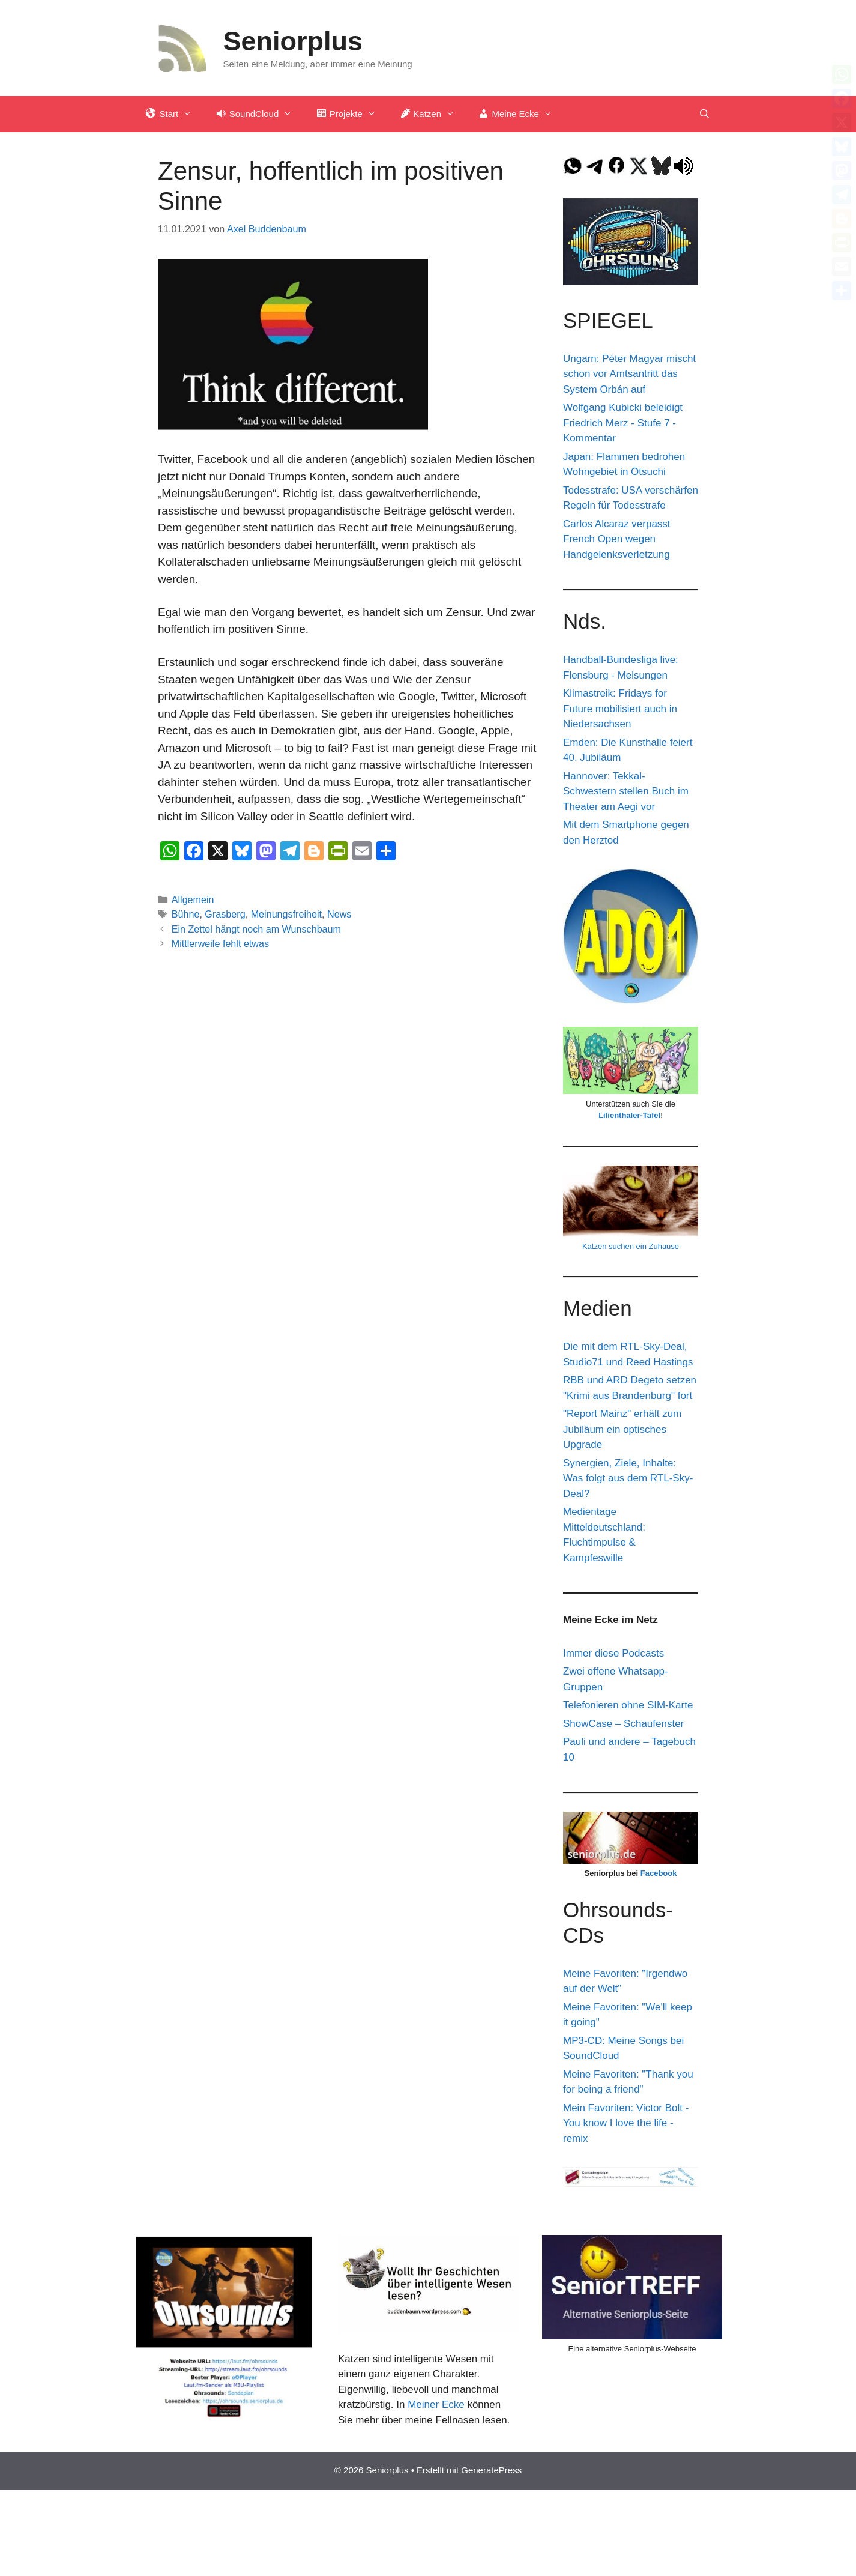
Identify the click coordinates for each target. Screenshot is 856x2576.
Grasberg (225, 914)
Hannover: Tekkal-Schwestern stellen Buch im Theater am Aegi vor (626, 791)
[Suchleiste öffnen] (704, 114)
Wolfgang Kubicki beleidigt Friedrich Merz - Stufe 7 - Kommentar (623, 423)
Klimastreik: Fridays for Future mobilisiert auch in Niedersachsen (620, 709)
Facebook (658, 1873)
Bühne (186, 914)
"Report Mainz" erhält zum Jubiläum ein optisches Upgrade (622, 1429)
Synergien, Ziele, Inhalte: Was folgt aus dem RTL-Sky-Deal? (628, 1478)
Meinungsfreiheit (286, 914)
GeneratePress (491, 2470)
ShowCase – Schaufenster (623, 1723)
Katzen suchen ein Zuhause (630, 1246)
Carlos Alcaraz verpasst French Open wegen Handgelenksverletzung (617, 539)
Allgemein (193, 899)
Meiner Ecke (436, 2404)
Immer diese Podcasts (613, 1653)
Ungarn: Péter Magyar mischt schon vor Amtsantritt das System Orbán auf (629, 374)
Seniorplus (293, 41)
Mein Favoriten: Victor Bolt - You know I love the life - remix (626, 2123)
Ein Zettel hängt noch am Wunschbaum (256, 929)
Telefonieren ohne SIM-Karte (628, 1705)
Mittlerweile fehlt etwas (220, 943)
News (339, 914)
